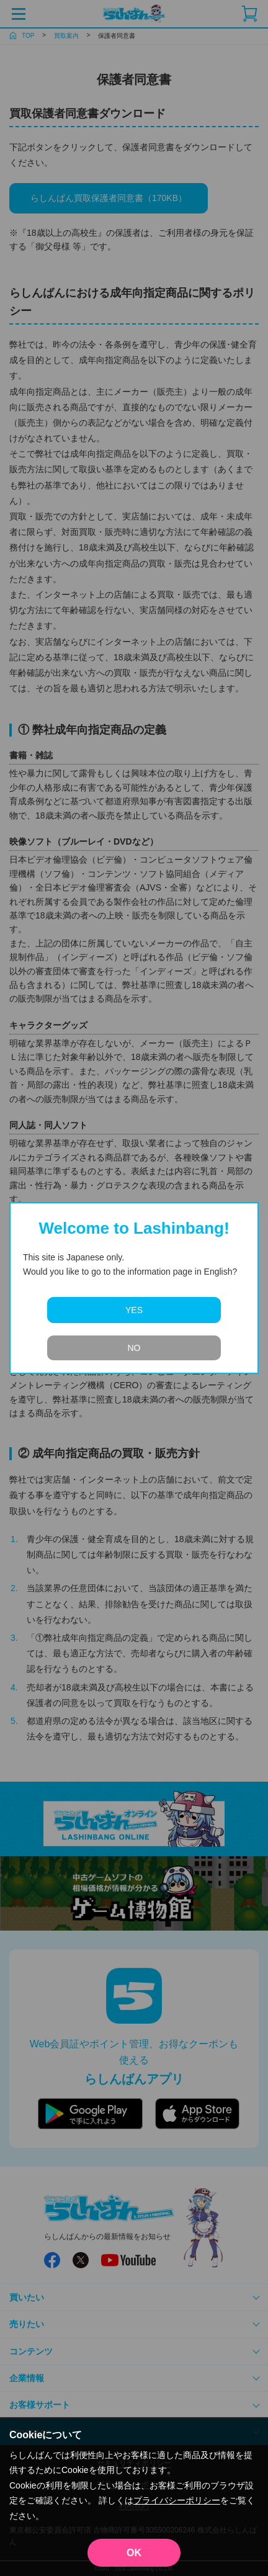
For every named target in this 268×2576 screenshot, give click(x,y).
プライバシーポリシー (176, 2500)
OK (134, 2552)
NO (134, 1348)
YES (134, 1310)
